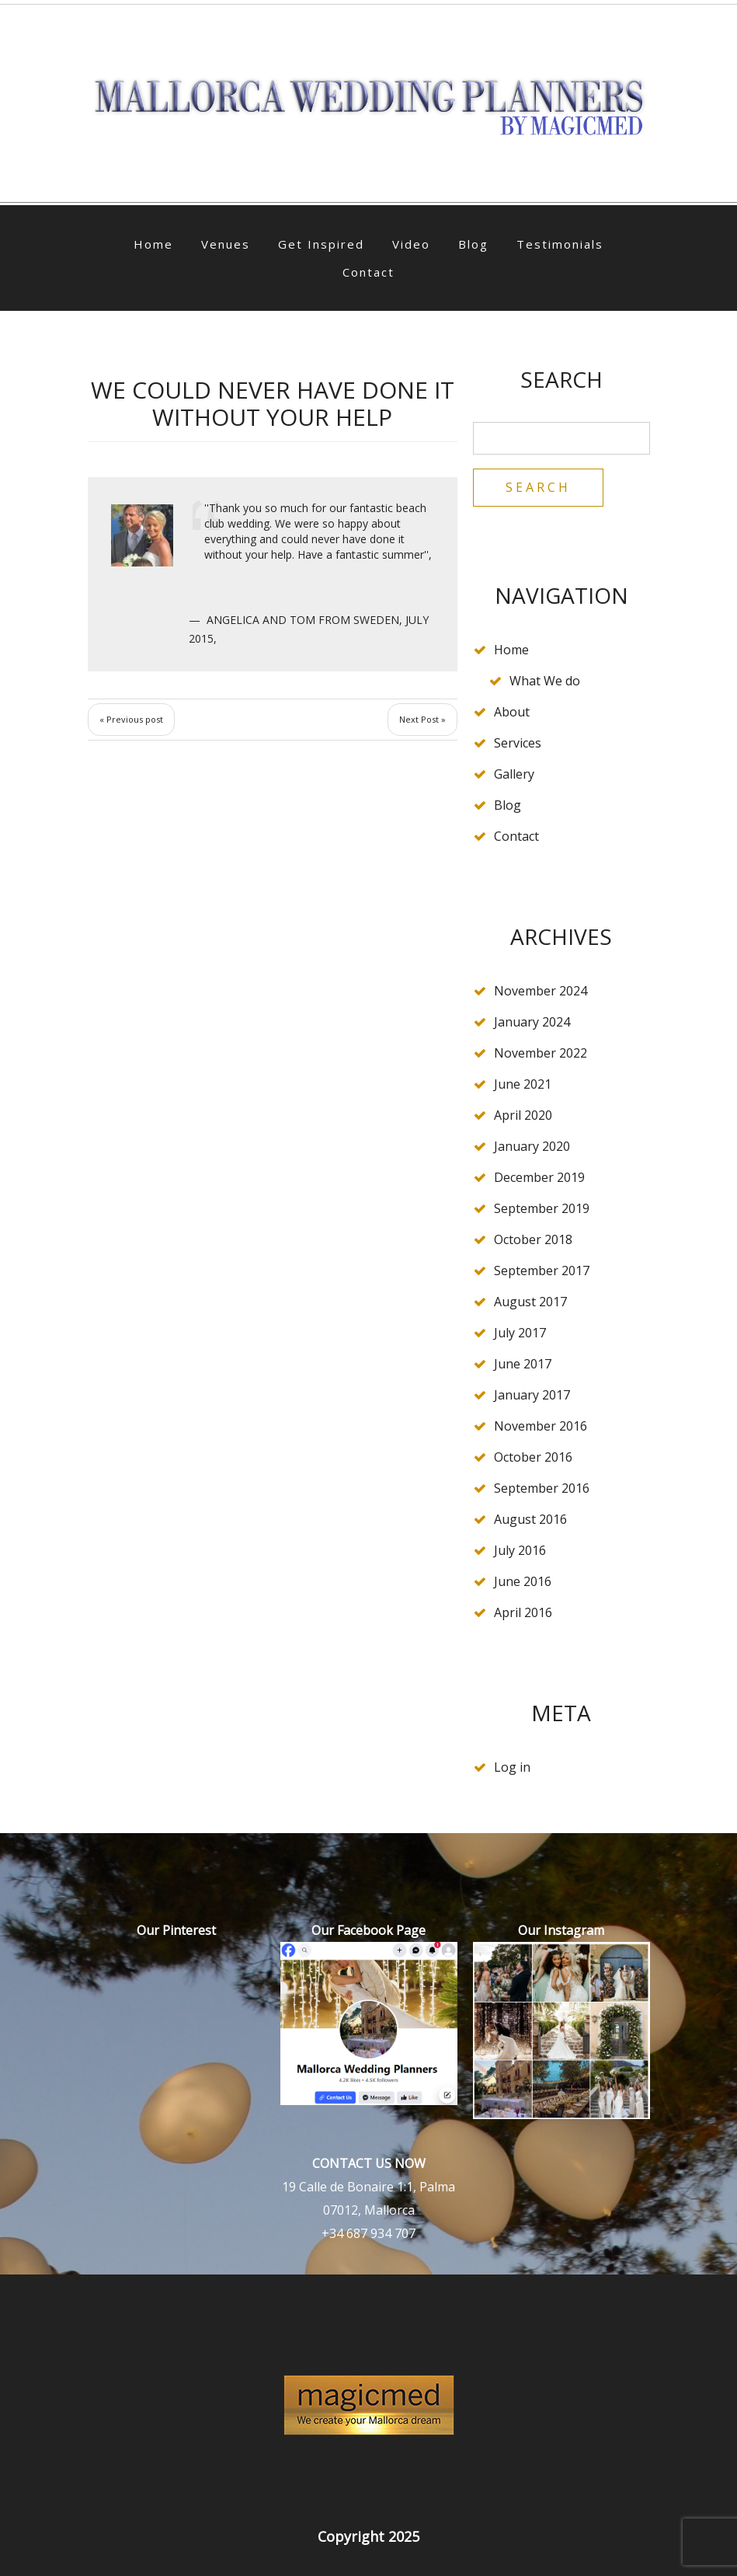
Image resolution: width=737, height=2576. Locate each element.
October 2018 (533, 1239)
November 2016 (540, 1425)
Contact (368, 272)
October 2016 (533, 1457)
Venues (225, 244)
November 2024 (540, 990)
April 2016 (523, 1612)
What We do (544, 680)
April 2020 (523, 1115)
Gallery (514, 774)
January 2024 (532, 1021)
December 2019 (539, 1177)
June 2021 (522, 1084)
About (512, 711)
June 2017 (522, 1363)
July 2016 (520, 1550)
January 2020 (532, 1146)
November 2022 (540, 1052)
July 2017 (520, 1332)
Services (517, 742)
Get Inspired (321, 244)
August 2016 (530, 1519)
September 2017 (541, 1270)
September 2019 (541, 1208)
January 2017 (532, 1394)
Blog (473, 244)
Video (411, 244)
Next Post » (422, 719)
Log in (512, 1767)
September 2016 (541, 1488)
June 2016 (522, 1581)
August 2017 (530, 1301)
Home (153, 244)
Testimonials (559, 244)
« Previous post (131, 719)
